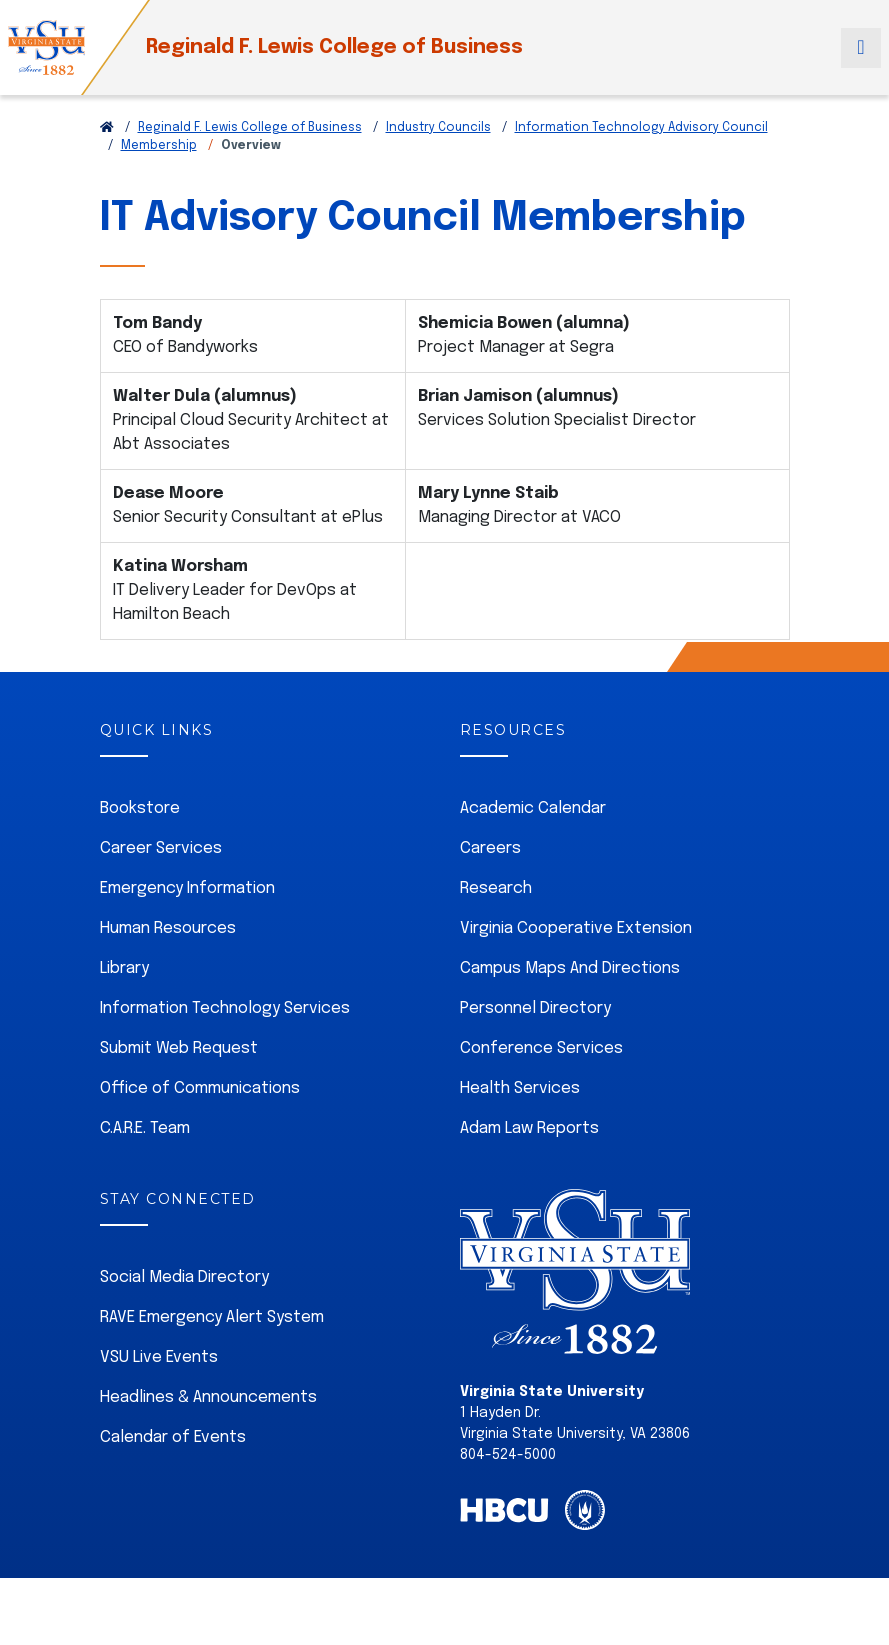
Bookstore (140, 808)
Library (124, 968)
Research (496, 888)
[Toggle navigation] (861, 48)
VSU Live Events (159, 1357)
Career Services (161, 848)
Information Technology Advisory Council (641, 128)
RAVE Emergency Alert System (212, 1317)
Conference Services (541, 1048)
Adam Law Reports (529, 1128)
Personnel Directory (535, 1008)
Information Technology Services (225, 1008)
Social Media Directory (184, 1277)
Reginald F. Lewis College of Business (334, 47)
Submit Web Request (179, 1048)
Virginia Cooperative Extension (576, 928)
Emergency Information (187, 888)
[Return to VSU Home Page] (107, 128)
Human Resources (168, 928)
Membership (159, 146)
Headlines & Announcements (208, 1397)
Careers (490, 848)
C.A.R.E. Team (145, 1128)
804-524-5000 (508, 1455)
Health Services (520, 1088)
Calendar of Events (173, 1437)
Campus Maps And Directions (570, 968)
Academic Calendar (533, 808)
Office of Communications (200, 1088)
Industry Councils (438, 128)
